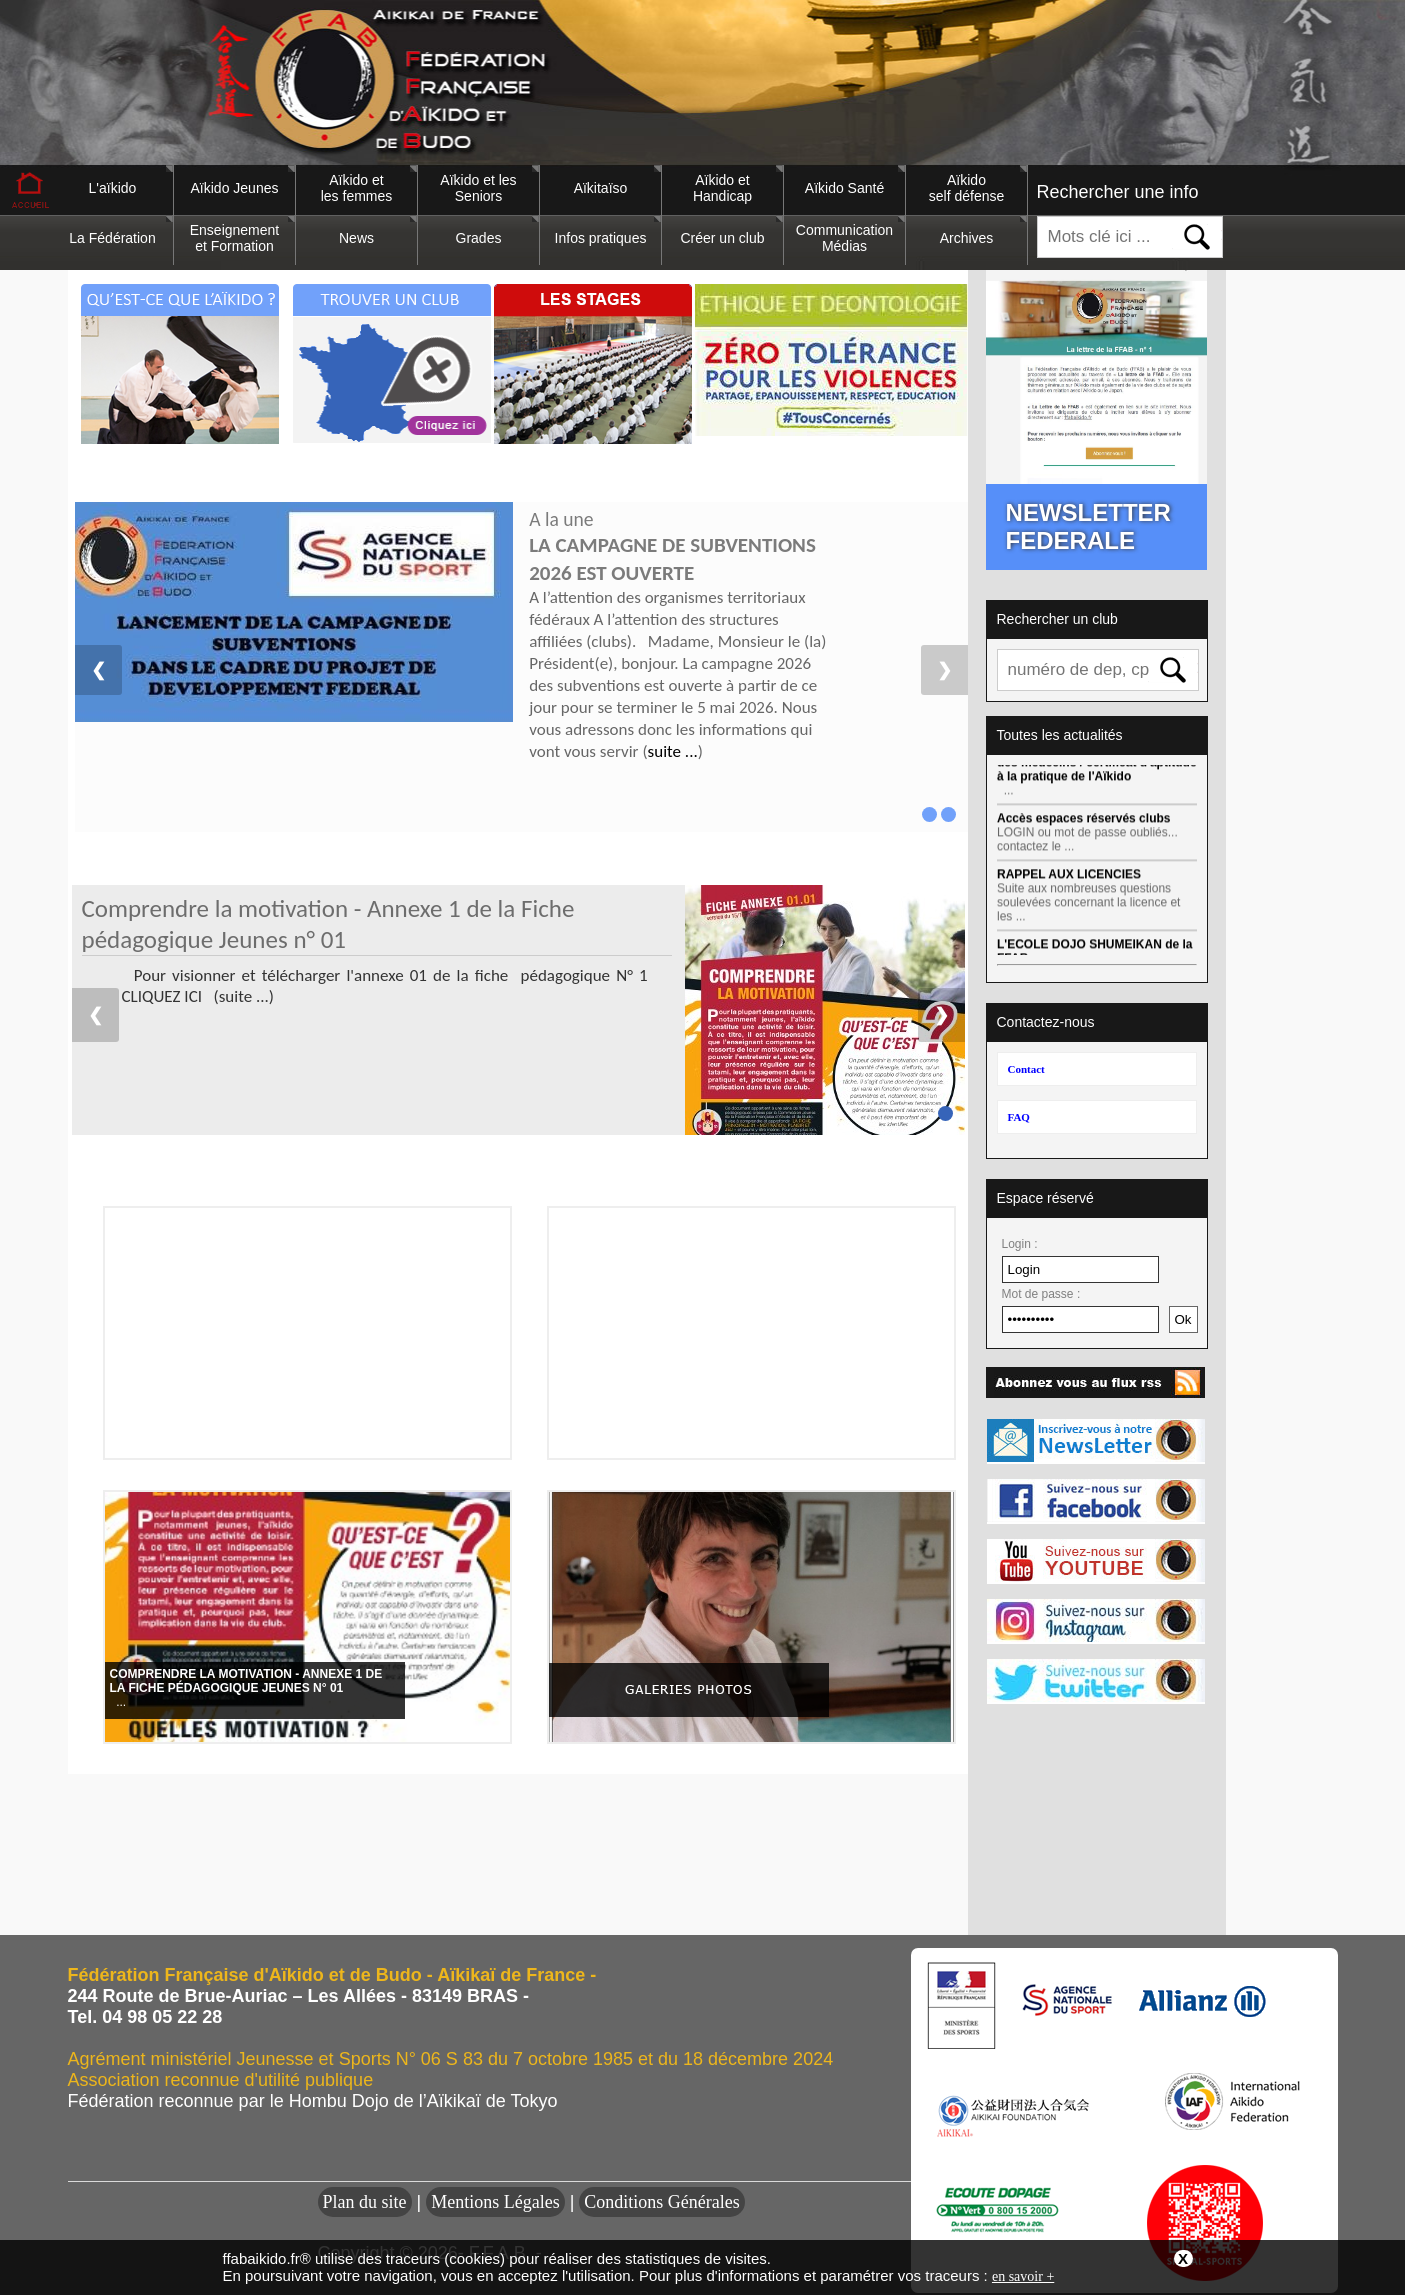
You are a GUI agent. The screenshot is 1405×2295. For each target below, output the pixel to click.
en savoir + (1023, 2276)
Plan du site (365, 2202)
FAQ (1019, 1117)
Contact (1026, 1069)
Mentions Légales (495, 2202)
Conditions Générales (661, 2202)
